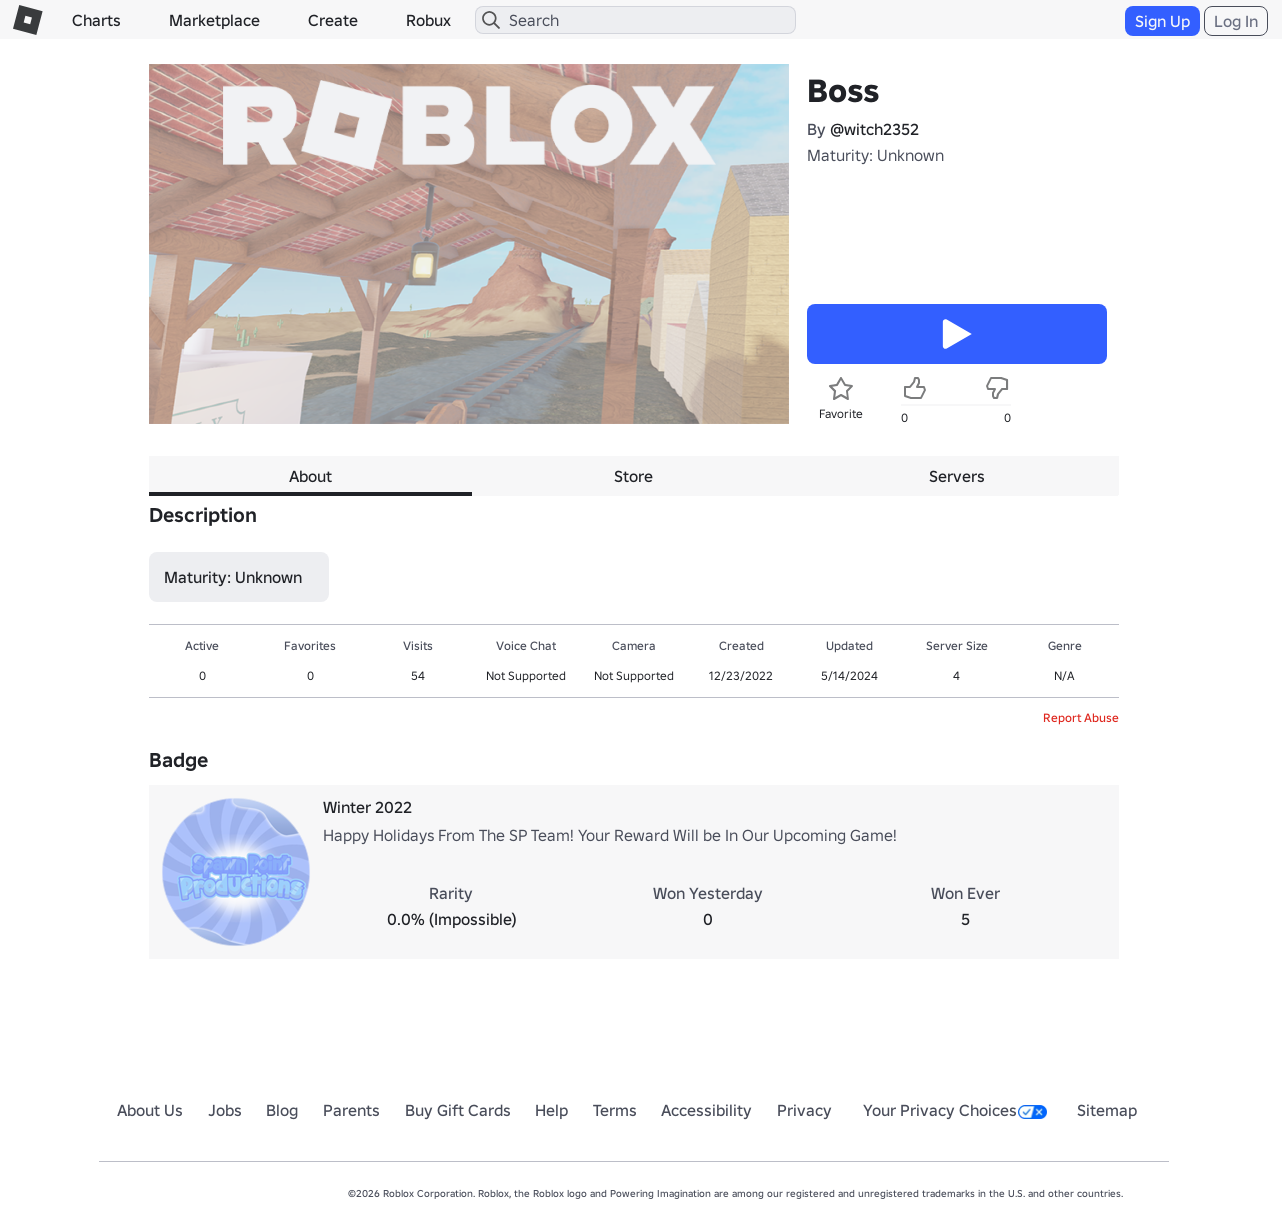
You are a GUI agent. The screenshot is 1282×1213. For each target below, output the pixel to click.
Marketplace (214, 20)
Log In (1236, 21)
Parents (351, 1110)
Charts (96, 20)
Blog (282, 1110)
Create (333, 20)
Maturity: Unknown (875, 155)
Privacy (804, 1110)
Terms (615, 1110)
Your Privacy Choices (955, 1110)
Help (551, 1110)
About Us (150, 1110)
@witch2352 (874, 129)
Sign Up (1162, 21)
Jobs (225, 1110)
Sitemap (1107, 1110)
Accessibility (706, 1110)
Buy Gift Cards (458, 1110)
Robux (428, 20)
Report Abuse (1081, 717)
